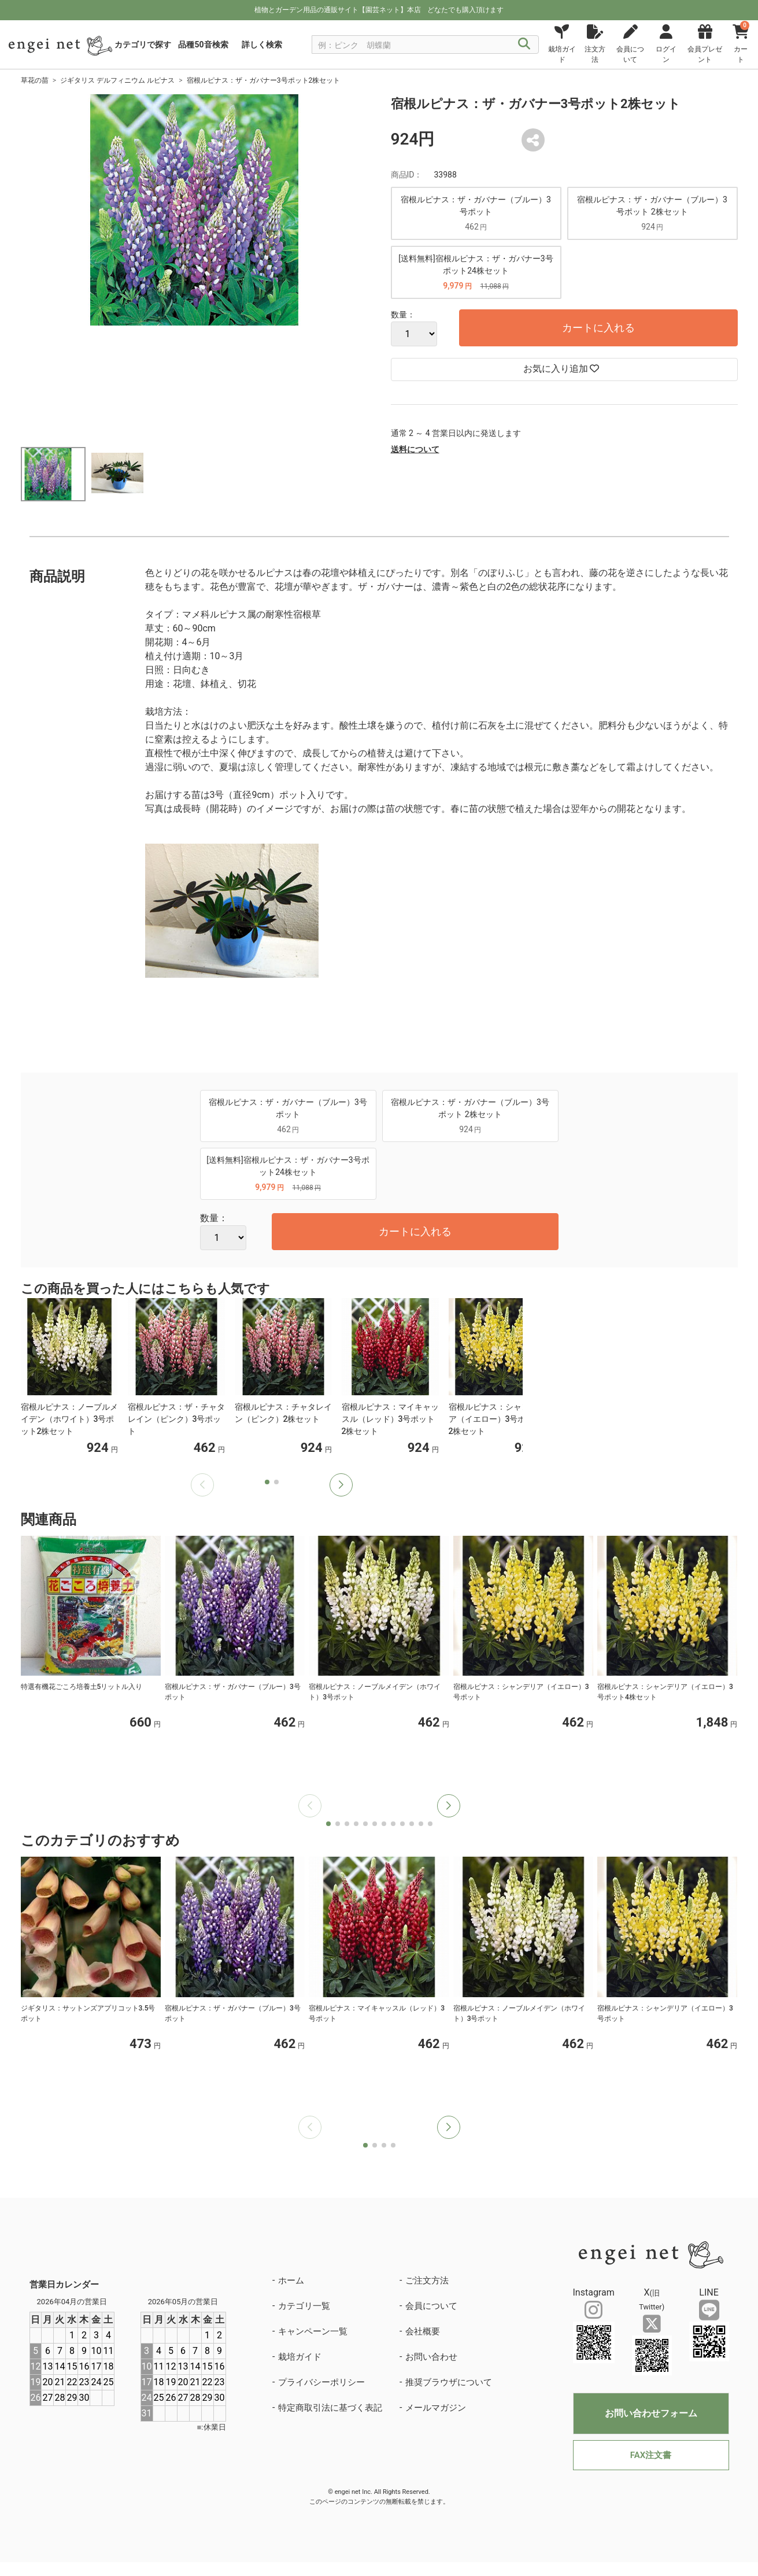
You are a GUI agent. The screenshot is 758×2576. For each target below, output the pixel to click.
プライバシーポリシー (321, 2382)
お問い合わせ (431, 2357)
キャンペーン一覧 (312, 2331)
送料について (415, 449)
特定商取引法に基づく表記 (330, 2408)
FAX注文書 (650, 2455)
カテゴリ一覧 (304, 2306)
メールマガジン (435, 2408)
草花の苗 (35, 80)
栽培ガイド (299, 2357)
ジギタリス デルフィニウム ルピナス (117, 80)
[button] (341, 1484)
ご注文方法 (427, 2280)
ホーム (291, 2280)
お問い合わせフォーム (651, 2413)
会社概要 (422, 2331)
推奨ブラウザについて (448, 2382)
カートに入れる (598, 327)
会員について (431, 2306)
